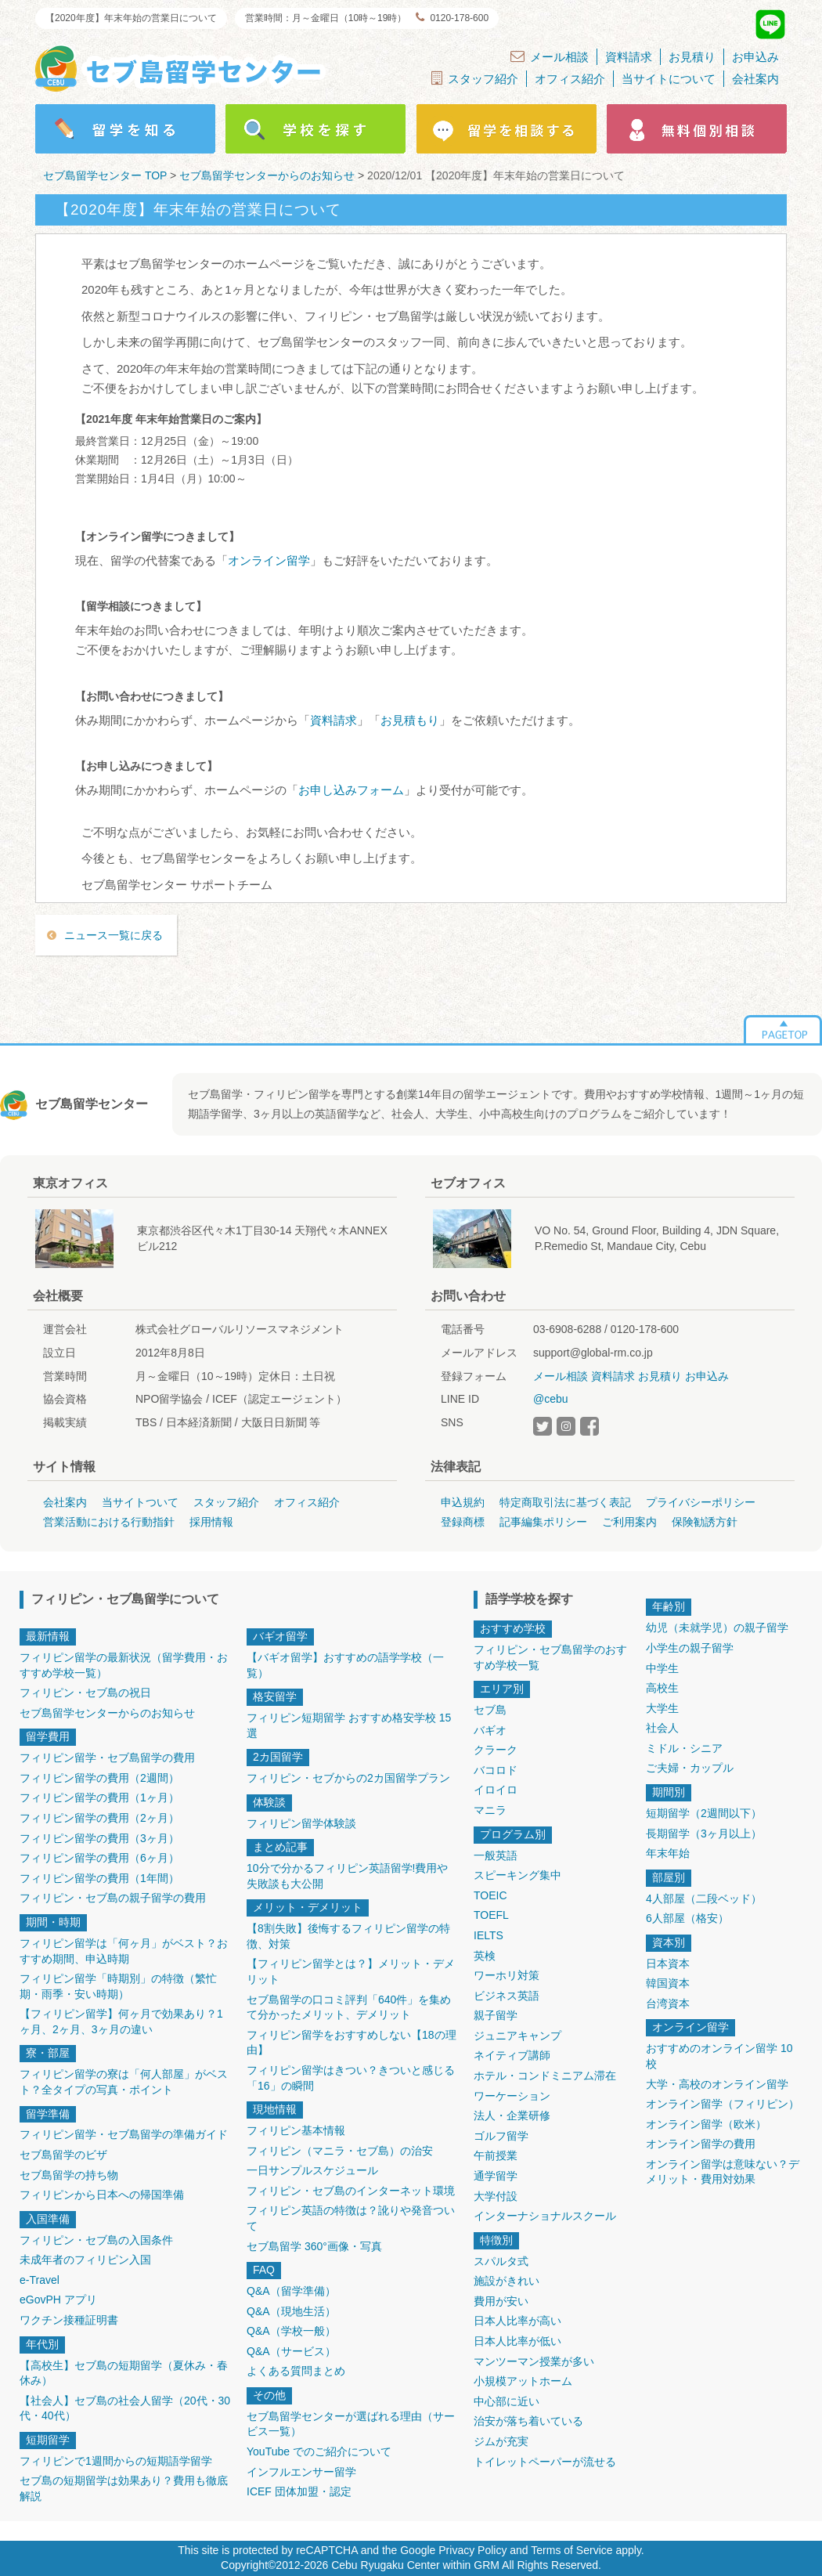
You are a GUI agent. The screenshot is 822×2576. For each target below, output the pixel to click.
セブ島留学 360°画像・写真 (314, 2246)
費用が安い (501, 2301)
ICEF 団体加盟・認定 (299, 2491)
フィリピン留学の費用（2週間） (99, 1778)
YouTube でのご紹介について (319, 2451)
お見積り (692, 56)
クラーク (495, 1749)
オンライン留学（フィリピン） (722, 2103)
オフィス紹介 (570, 78)
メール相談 (549, 56)
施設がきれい (506, 2280)
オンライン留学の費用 (700, 2143)
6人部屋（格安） (687, 1918)
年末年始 (668, 1853)
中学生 (662, 1668)
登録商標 (463, 1522)
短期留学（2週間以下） (704, 1813)
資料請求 (628, 56)
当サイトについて (669, 78)
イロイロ (495, 1789)
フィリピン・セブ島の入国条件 (96, 2240)
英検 (485, 1955)
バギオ (490, 1730)
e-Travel (39, 2280)
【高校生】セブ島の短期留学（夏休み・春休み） (124, 2373)
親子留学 (495, 2015)
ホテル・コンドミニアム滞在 (545, 2075)
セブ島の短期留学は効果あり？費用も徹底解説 (124, 2488)
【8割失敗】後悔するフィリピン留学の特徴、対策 (348, 1936)
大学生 (662, 1708)
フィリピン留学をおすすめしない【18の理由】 (351, 2043)
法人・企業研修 (512, 2115)
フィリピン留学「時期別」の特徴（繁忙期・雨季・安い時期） (118, 1986)
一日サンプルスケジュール (312, 2170)
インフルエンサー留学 (301, 2472)
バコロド (495, 1770)
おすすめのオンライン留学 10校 (719, 2056)
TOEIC (490, 1895)
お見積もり (409, 720)
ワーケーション (512, 2096)
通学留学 (495, 2176)
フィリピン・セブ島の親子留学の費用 (113, 1897)
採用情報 (211, 1522)
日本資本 (668, 1963)
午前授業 (495, 2155)
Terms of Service (571, 2550)
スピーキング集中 (517, 1875)
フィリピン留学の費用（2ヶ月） (99, 1818)
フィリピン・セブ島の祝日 (85, 1692)
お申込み (755, 56)
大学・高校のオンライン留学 (717, 2084)
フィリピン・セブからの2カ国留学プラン (348, 1778)
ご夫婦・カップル (690, 1767)
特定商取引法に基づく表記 (565, 1502)
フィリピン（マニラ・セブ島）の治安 (340, 2150)
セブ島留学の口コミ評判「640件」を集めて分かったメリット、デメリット (349, 2007)
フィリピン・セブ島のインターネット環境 (351, 2190)
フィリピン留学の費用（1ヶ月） (99, 1797)
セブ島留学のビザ (63, 2154)
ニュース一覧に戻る (113, 935)
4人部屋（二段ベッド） (704, 1898)
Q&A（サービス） (291, 2351)
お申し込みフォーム (351, 790)
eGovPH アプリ (58, 2299)
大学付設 (495, 2196)
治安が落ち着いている (528, 2421)
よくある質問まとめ (296, 2371)
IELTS (488, 1935)
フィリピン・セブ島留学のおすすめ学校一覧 (550, 1657)
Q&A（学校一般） (291, 2331)
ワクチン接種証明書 (69, 2320)
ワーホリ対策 (506, 1975)
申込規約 (463, 1502)
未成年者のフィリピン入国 (85, 2259)
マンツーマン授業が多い (534, 2361)
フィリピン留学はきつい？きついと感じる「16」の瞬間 (351, 2078)
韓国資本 (668, 1983)
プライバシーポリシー (700, 1502)
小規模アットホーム (523, 2381)
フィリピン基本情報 (296, 2130)
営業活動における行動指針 (109, 1522)
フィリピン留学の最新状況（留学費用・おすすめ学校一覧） (124, 1665)
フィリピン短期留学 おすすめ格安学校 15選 (349, 1725)
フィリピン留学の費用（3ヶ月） (99, 1838)
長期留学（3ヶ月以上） (704, 1833)
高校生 (662, 1688)
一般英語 (495, 1855)
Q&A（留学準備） (291, 2291)
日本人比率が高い (517, 2320)
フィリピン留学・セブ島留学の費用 (107, 1757)
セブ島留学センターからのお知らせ (107, 1713)
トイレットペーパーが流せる (545, 2461)
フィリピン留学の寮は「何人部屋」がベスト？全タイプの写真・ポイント (124, 2082)
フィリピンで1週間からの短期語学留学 (116, 2461)
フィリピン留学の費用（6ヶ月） (99, 1858)
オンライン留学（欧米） (706, 2124)
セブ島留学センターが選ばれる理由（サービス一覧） (351, 2424)
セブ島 (490, 1709)
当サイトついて (140, 1502)
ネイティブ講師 (512, 2055)
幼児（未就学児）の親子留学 (717, 1627)
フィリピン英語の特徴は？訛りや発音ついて (351, 2218)
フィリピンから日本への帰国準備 (102, 2194)
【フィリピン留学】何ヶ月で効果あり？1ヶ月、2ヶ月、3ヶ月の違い (121, 2021)
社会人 (662, 1728)
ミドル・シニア (684, 1748)
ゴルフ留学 (501, 2136)
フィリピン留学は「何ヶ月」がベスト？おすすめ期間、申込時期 (124, 1951)
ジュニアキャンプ (517, 2035)
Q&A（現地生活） (291, 2311)
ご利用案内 (629, 1522)
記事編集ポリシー (543, 1522)
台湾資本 (668, 2003)
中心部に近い (506, 2401)
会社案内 (755, 78)
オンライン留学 (269, 560)
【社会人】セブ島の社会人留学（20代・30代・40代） (125, 2408)
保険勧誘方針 (704, 1522)
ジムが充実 (501, 2441)
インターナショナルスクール (545, 2215)
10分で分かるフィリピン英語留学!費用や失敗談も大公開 (347, 1876)
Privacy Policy (472, 2550)
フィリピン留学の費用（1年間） (99, 1878)
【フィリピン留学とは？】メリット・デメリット (351, 1971)
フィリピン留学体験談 (301, 1823)
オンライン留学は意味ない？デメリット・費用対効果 (722, 2172)
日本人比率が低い (517, 2341)
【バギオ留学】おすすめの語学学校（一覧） (345, 1665)
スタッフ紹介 (474, 78)
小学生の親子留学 (690, 1648)
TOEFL (491, 1915)
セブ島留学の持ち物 (69, 2175)
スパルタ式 (501, 2261)
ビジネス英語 (506, 1995)
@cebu (550, 1399)
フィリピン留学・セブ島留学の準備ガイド (124, 2134)
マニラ (490, 1810)
